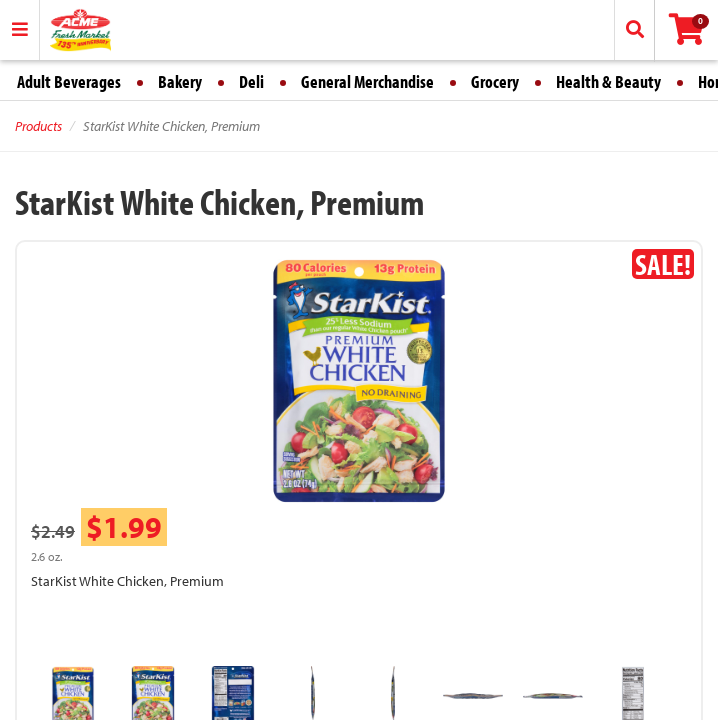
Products (38, 126)
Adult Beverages (69, 81)
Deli (251, 81)
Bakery (180, 81)
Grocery (495, 81)
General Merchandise (367, 81)
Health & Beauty (608, 81)
